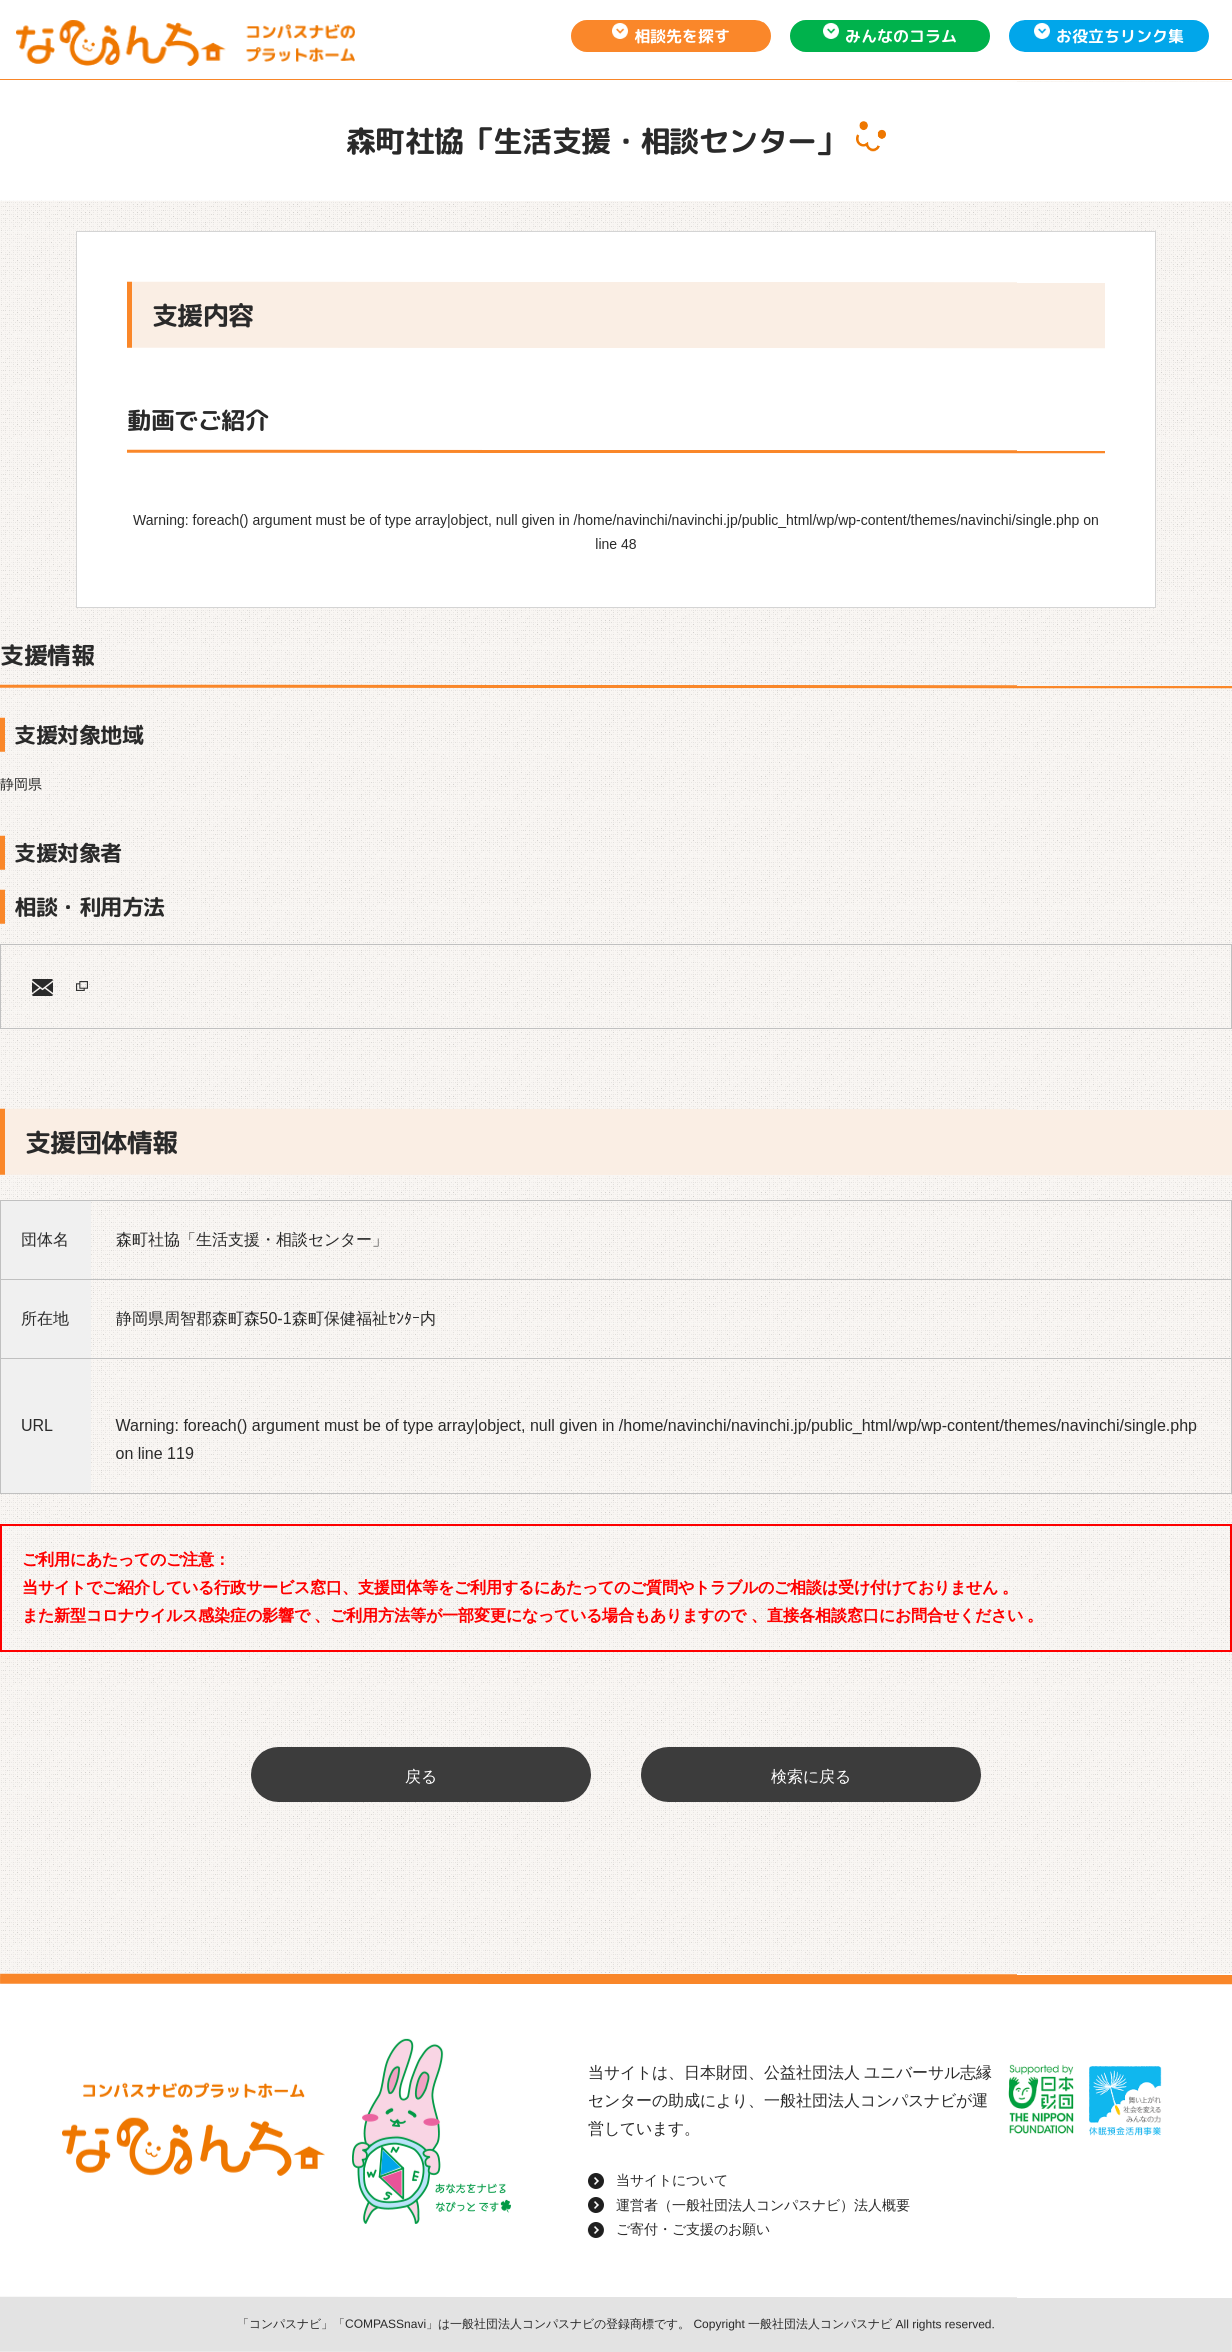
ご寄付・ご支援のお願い (693, 2229)
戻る (421, 1776)
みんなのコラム (901, 36)
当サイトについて (672, 2180)
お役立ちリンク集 (1120, 36)
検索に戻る (811, 1776)
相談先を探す (682, 36)
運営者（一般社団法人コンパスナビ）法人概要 (763, 2205)
